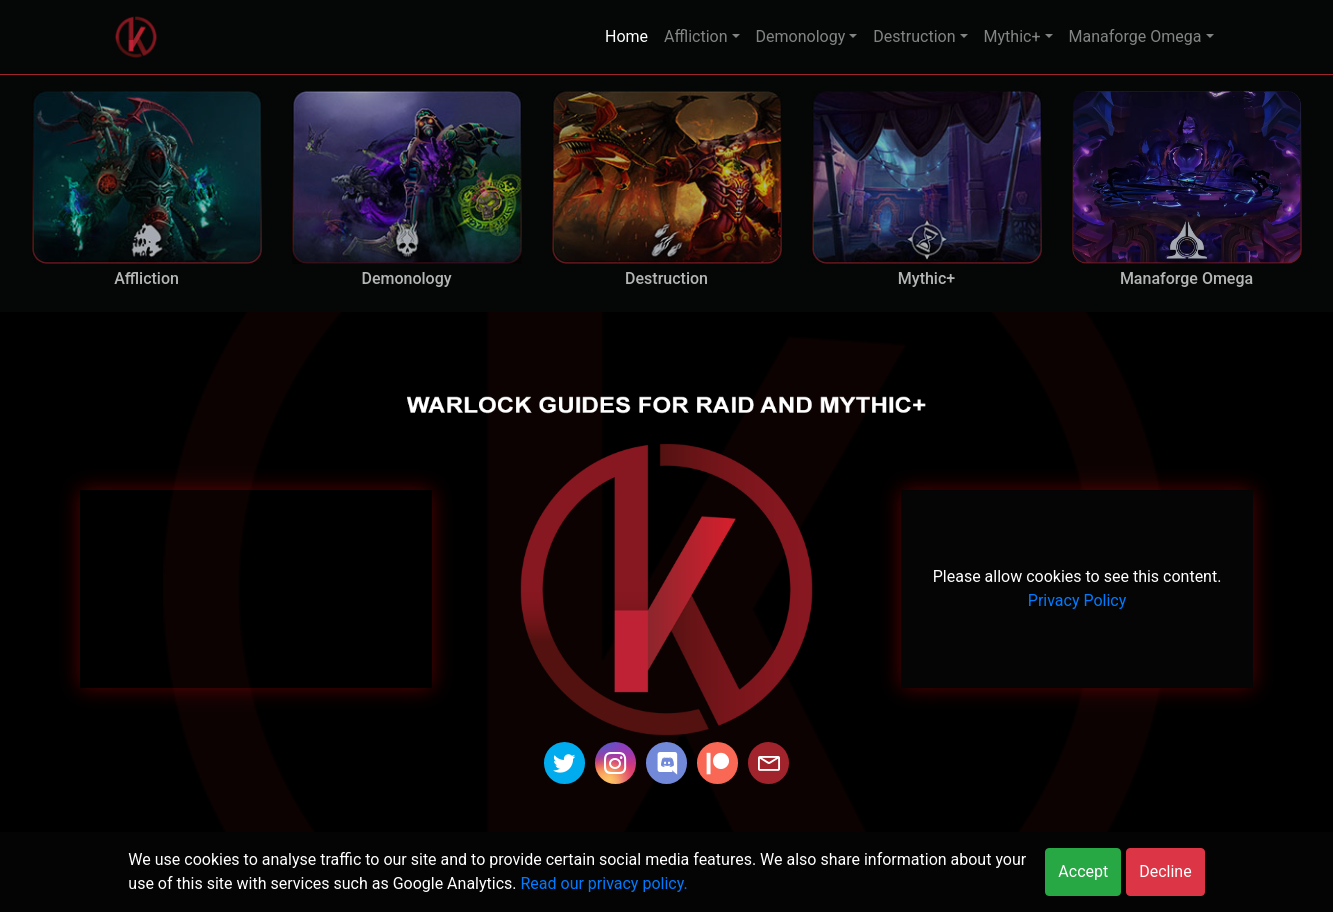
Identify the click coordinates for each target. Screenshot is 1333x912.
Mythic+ (1012, 36)
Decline (1165, 871)
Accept (1083, 871)
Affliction (695, 36)
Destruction (914, 36)
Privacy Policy (1077, 600)
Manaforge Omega (1135, 36)
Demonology (801, 36)
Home (626, 36)
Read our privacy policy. (603, 883)
